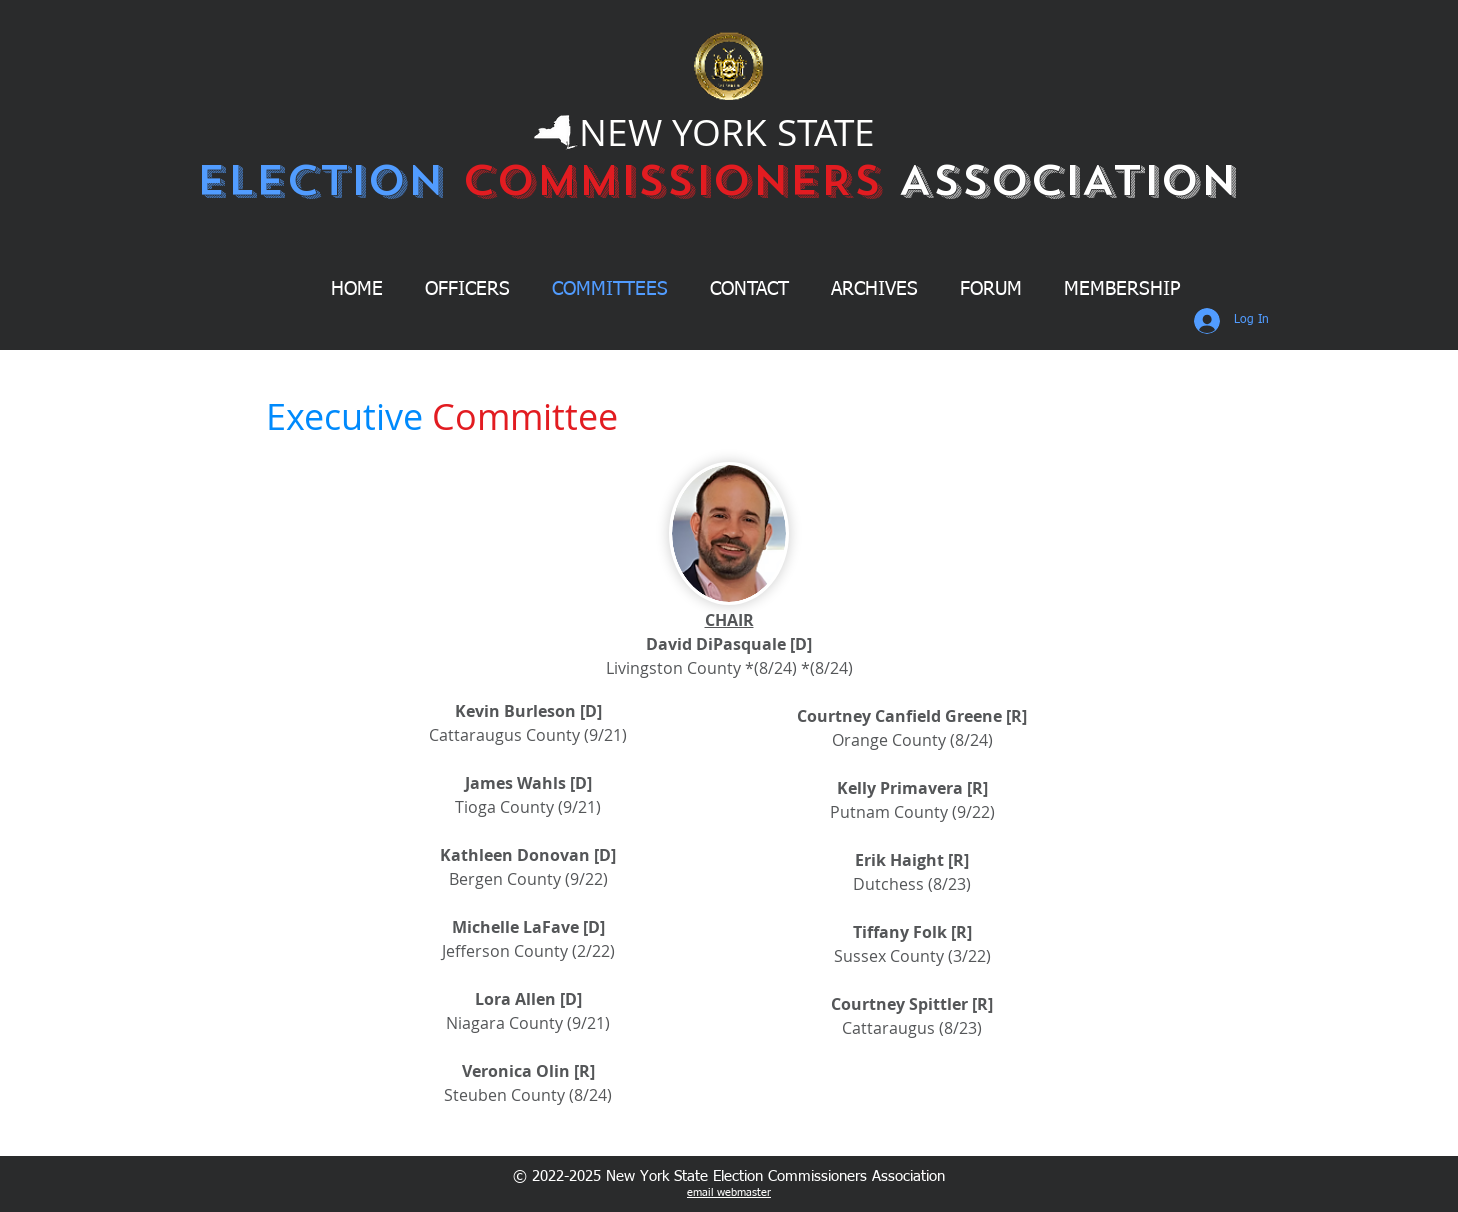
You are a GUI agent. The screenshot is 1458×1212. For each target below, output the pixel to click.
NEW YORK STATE (727, 132)
